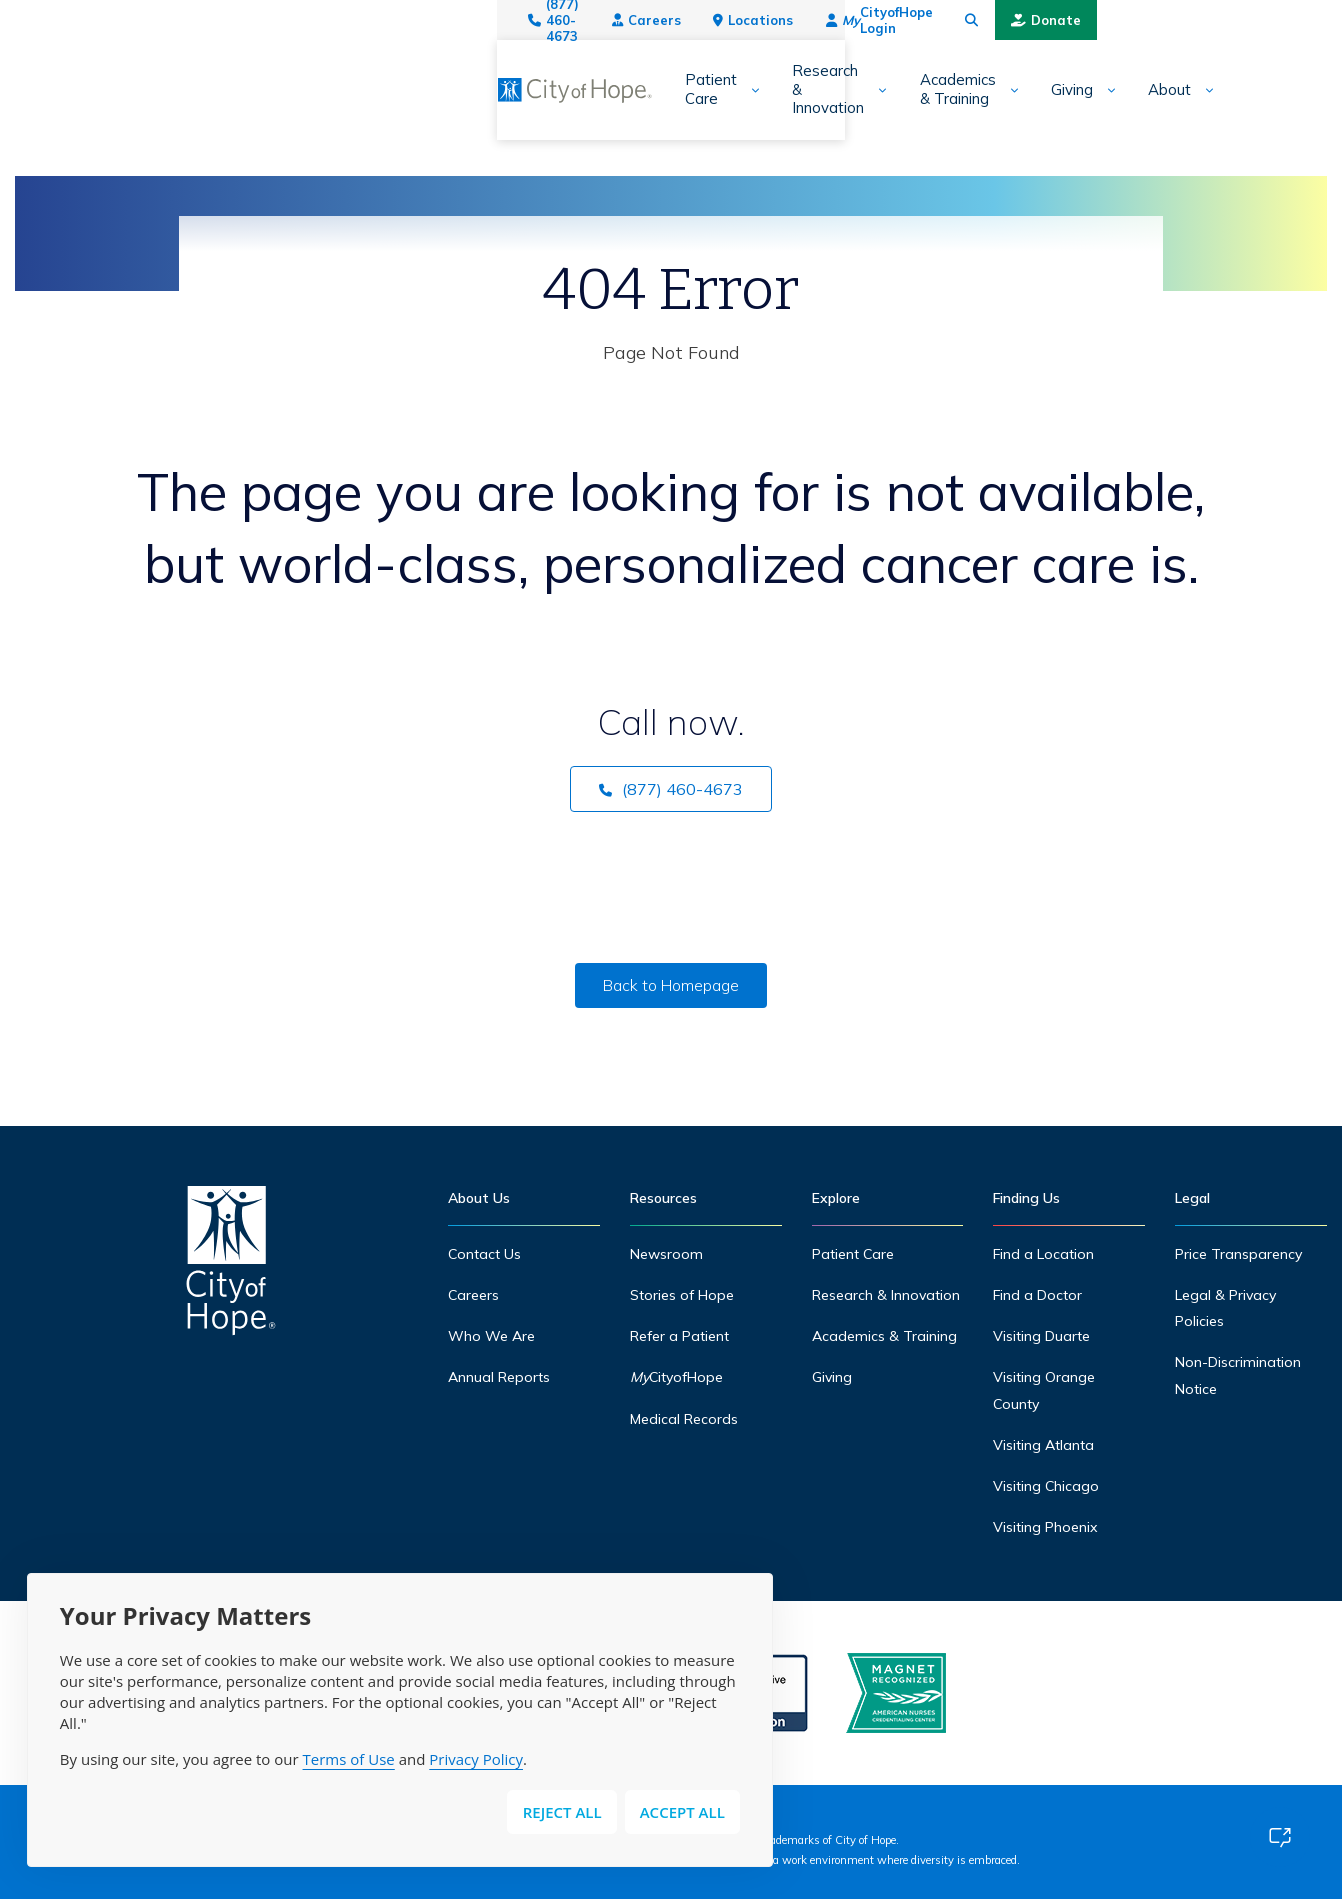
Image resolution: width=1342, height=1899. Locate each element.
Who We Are (491, 1336)
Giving (803, 90)
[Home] (231, 1265)
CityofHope (678, 1377)
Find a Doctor (1038, 1295)
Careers (835, 20)
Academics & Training (652, 90)
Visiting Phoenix (1046, 1527)
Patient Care (267, 90)
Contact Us (485, 1254)
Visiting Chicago (1046, 1486)
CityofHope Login (1088, 20)
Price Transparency (1239, 1254)
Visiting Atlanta (1045, 1445)
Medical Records (684, 1419)
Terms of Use (349, 1759)
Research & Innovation (445, 90)
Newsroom (666, 1254)
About (901, 90)
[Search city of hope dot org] (1202, 20)
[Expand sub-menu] (323, 90)
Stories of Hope (682, 1295)
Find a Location (1044, 1254)
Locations (943, 20)
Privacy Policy (476, 1759)
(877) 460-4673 (710, 20)
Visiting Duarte (1042, 1336)
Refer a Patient (680, 1336)
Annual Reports (499, 1377)
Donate (1276, 20)
